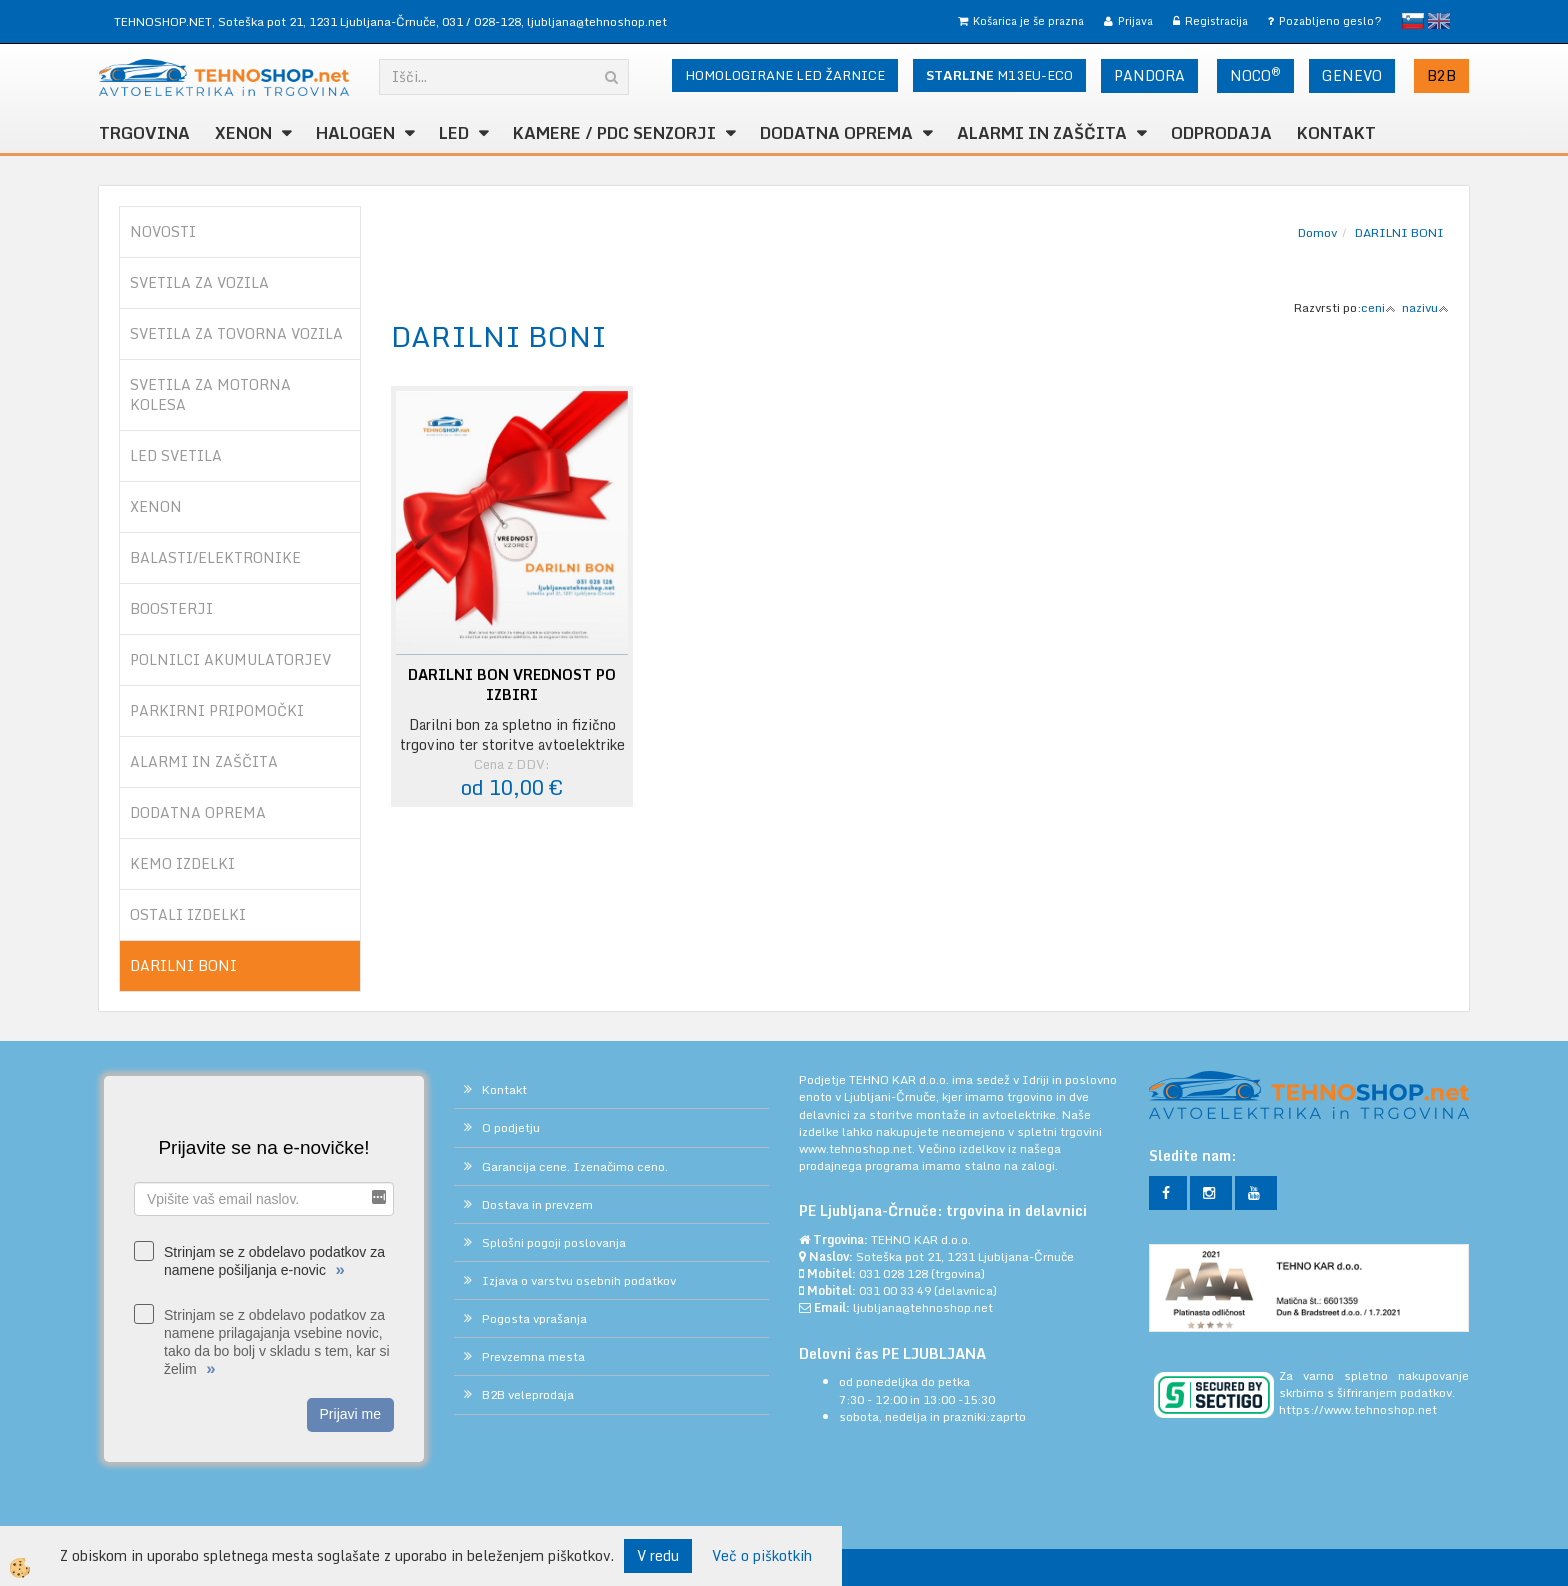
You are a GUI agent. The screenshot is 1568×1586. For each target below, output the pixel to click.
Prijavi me (350, 1414)
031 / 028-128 (481, 21)
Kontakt (1336, 133)
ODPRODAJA (1221, 133)
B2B (1441, 75)
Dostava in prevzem (537, 1204)
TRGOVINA (144, 133)
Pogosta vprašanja (534, 1318)
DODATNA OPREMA (836, 133)
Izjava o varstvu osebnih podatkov (579, 1280)
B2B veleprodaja (528, 1394)
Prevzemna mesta (533, 1356)
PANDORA (1149, 75)
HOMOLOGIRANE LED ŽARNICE (785, 75)
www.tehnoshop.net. (858, 1148)
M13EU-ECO (999, 75)
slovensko (1413, 21)
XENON (243, 133)
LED (454, 133)
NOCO (1255, 75)
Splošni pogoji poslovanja (554, 1242)
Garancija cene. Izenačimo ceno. (575, 1166)
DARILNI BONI (1399, 232)
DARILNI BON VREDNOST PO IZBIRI (512, 685)
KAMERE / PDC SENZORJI (614, 133)
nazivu (1425, 307)
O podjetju (511, 1127)
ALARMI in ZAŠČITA (1042, 133)
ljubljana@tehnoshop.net (597, 21)
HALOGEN (355, 133)
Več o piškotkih (762, 1556)
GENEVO (1352, 75)
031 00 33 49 (895, 1290)
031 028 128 (893, 1273)
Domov (1317, 232)
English (1439, 21)
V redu (658, 1555)
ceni (1378, 307)
